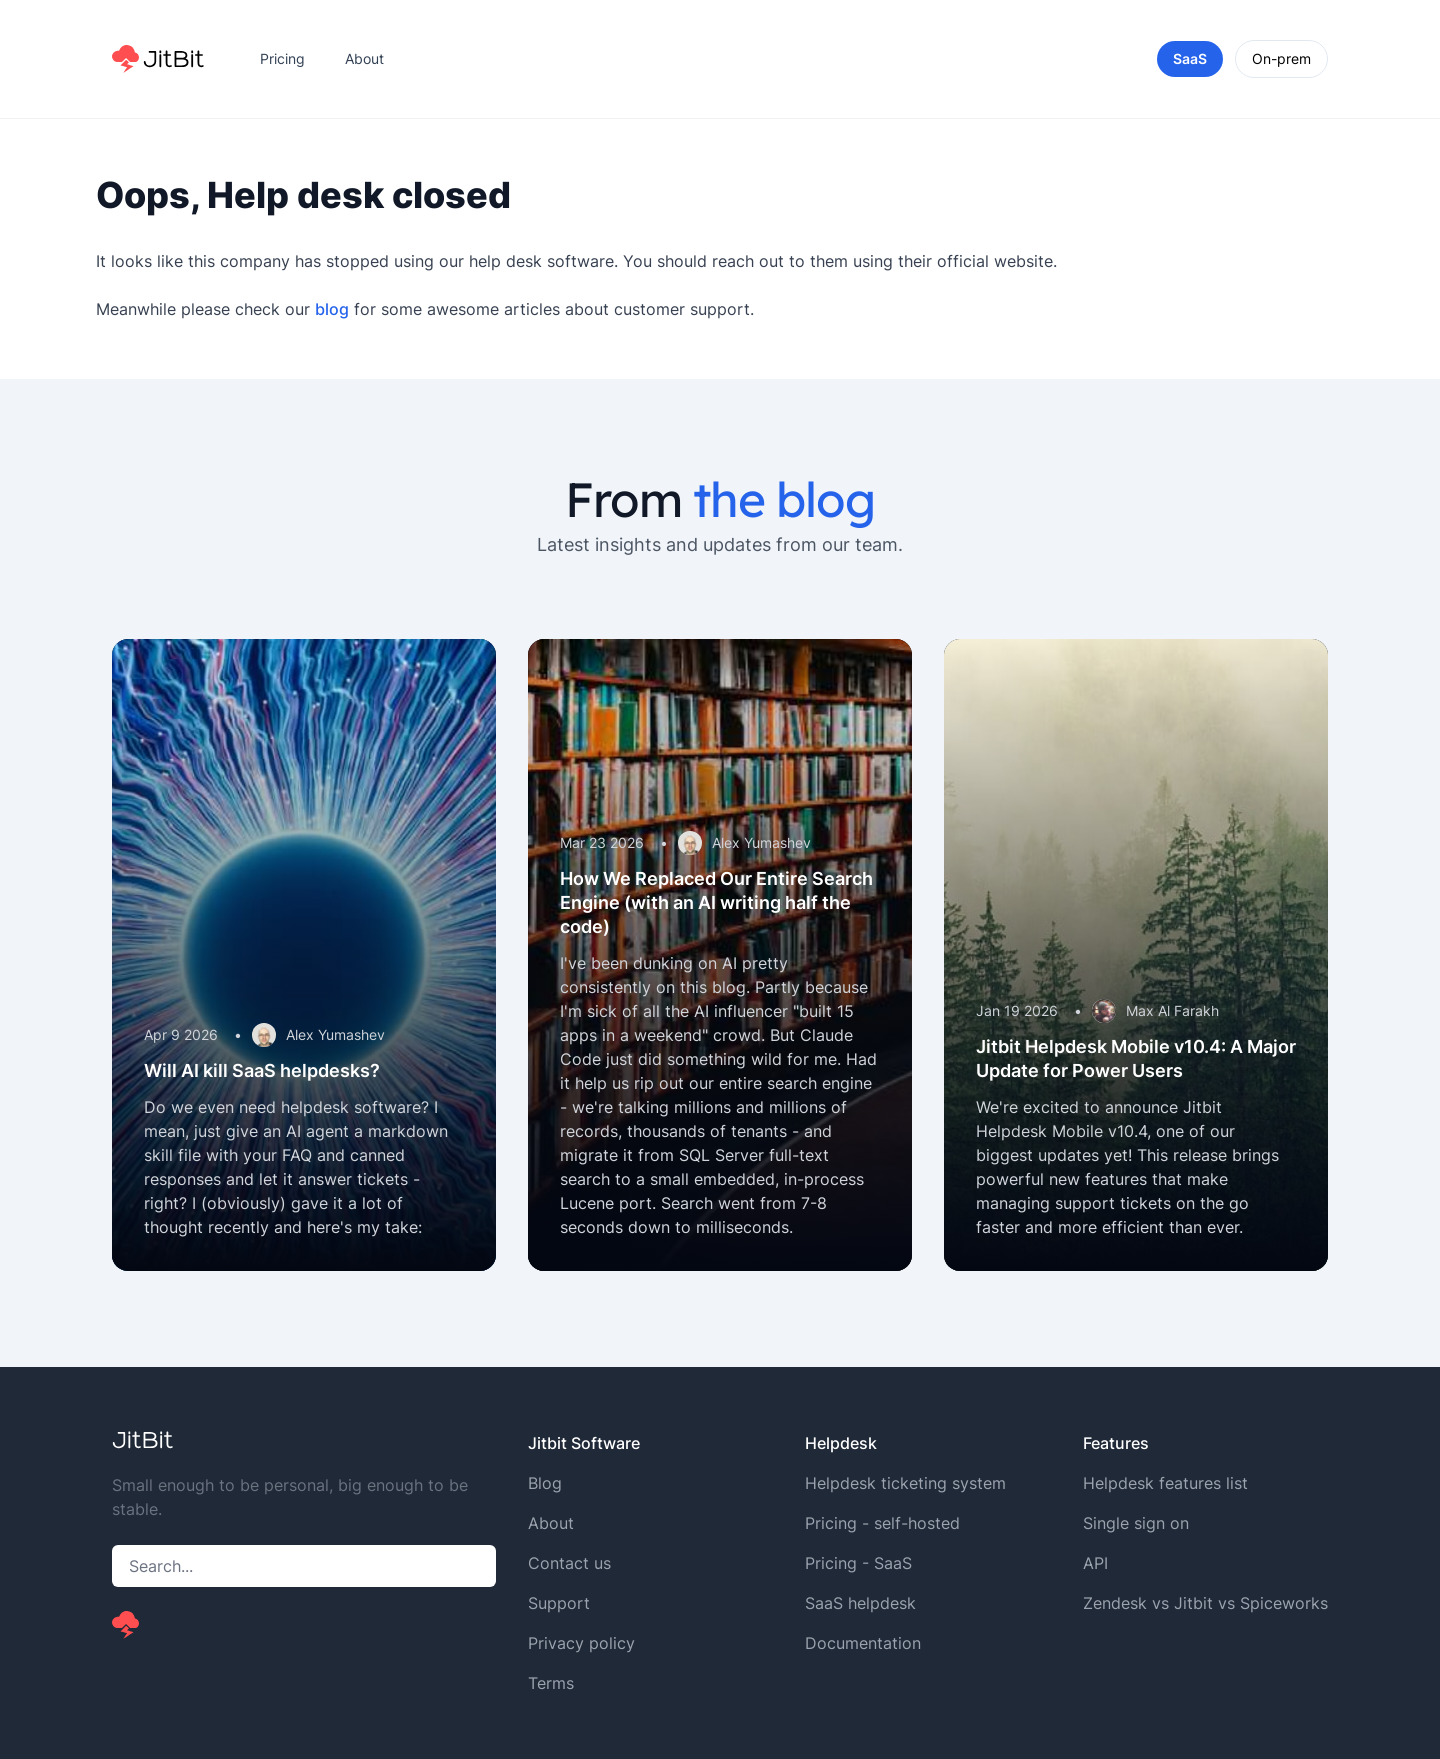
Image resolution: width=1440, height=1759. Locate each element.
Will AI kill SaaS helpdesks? (262, 1070)
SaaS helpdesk (860, 1603)
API (1095, 1563)
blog (332, 309)
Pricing (282, 58)
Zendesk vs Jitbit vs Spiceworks (1205, 1603)
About (364, 58)
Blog (545, 1483)
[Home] (158, 59)
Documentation (863, 1643)
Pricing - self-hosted (882, 1523)
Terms (551, 1683)
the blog (783, 499)
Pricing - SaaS (858, 1563)
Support (559, 1603)
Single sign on (1136, 1523)
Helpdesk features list (1165, 1483)
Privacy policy (581, 1643)
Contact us (569, 1563)
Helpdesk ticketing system (905, 1483)
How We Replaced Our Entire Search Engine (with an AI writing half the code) (716, 902)
